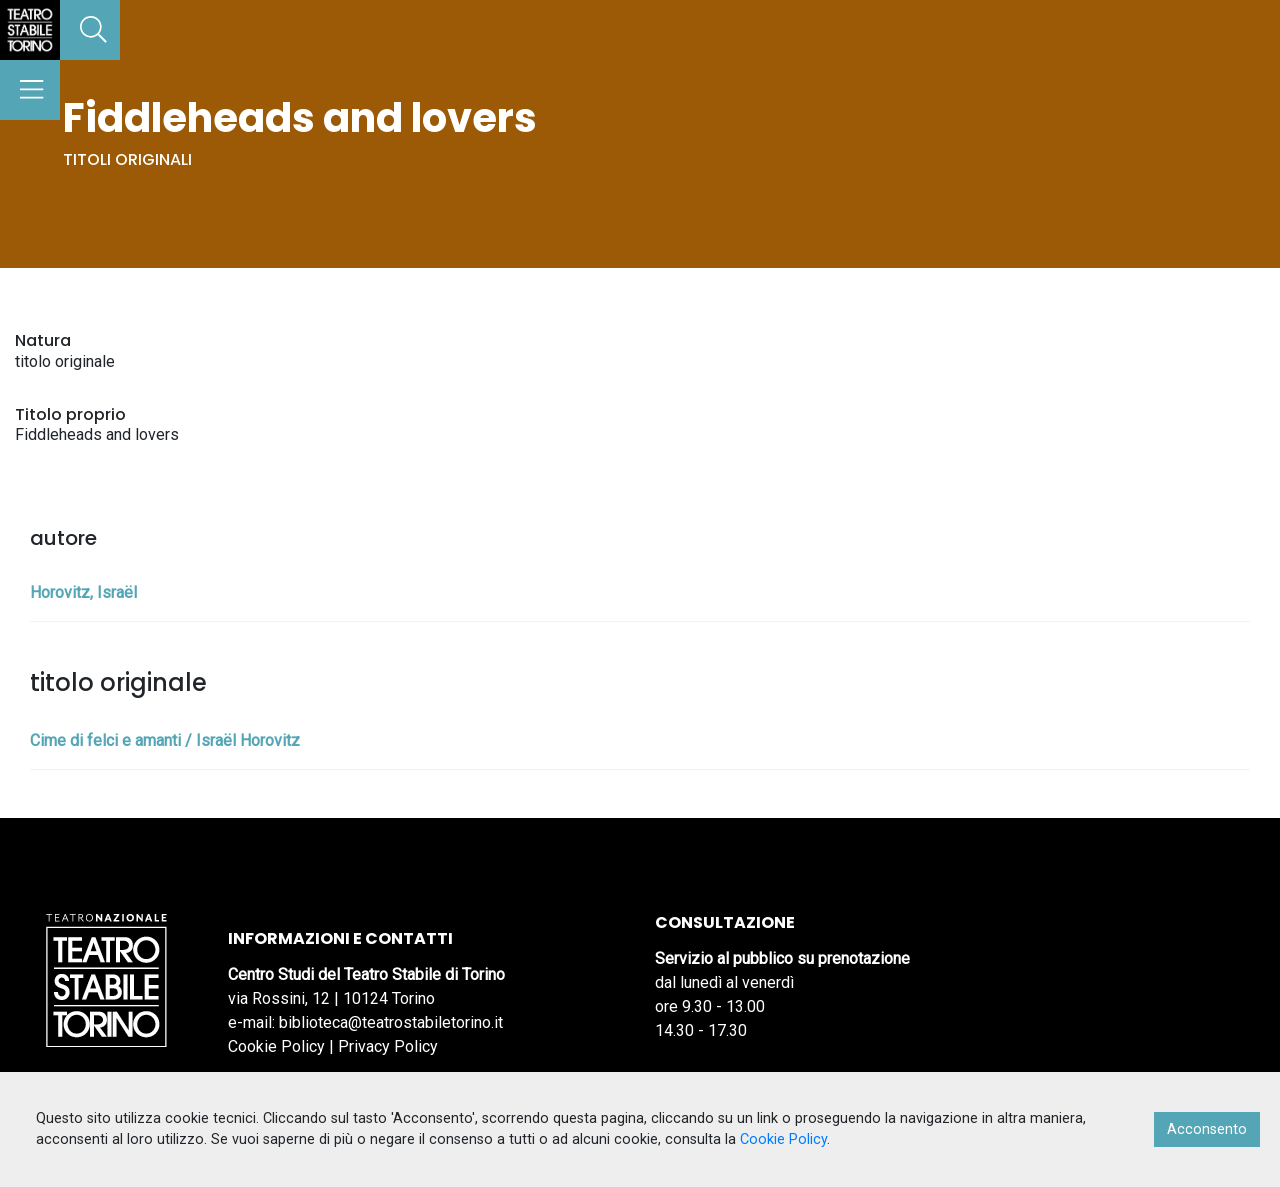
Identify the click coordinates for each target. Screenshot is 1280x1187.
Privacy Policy (388, 1046)
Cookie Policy (276, 1046)
